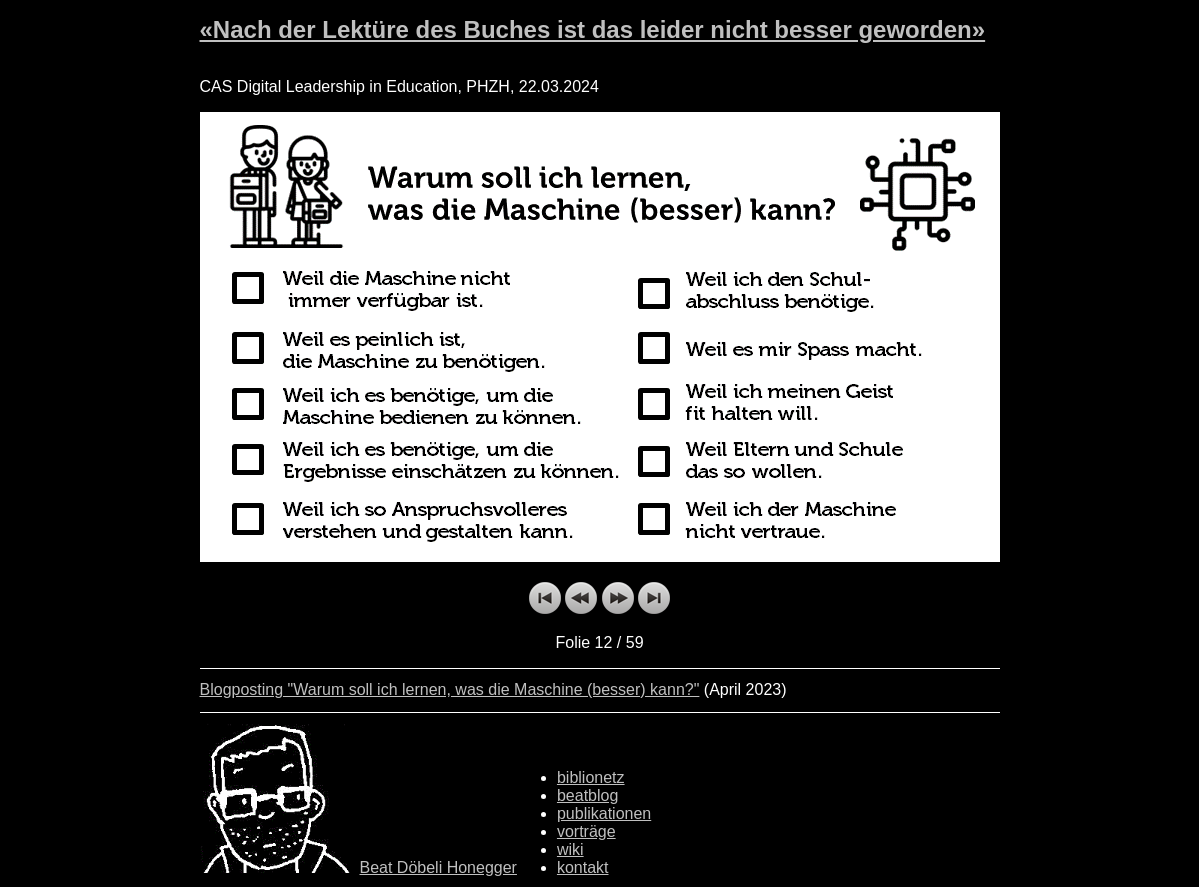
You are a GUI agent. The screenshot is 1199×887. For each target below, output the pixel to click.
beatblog (587, 795)
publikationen (604, 813)
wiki (570, 849)
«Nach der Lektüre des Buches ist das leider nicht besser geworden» (593, 29)
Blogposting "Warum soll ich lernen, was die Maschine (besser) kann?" (450, 689)
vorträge (586, 831)
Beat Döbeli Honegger (438, 867)
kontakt (583, 867)
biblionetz (591, 777)
